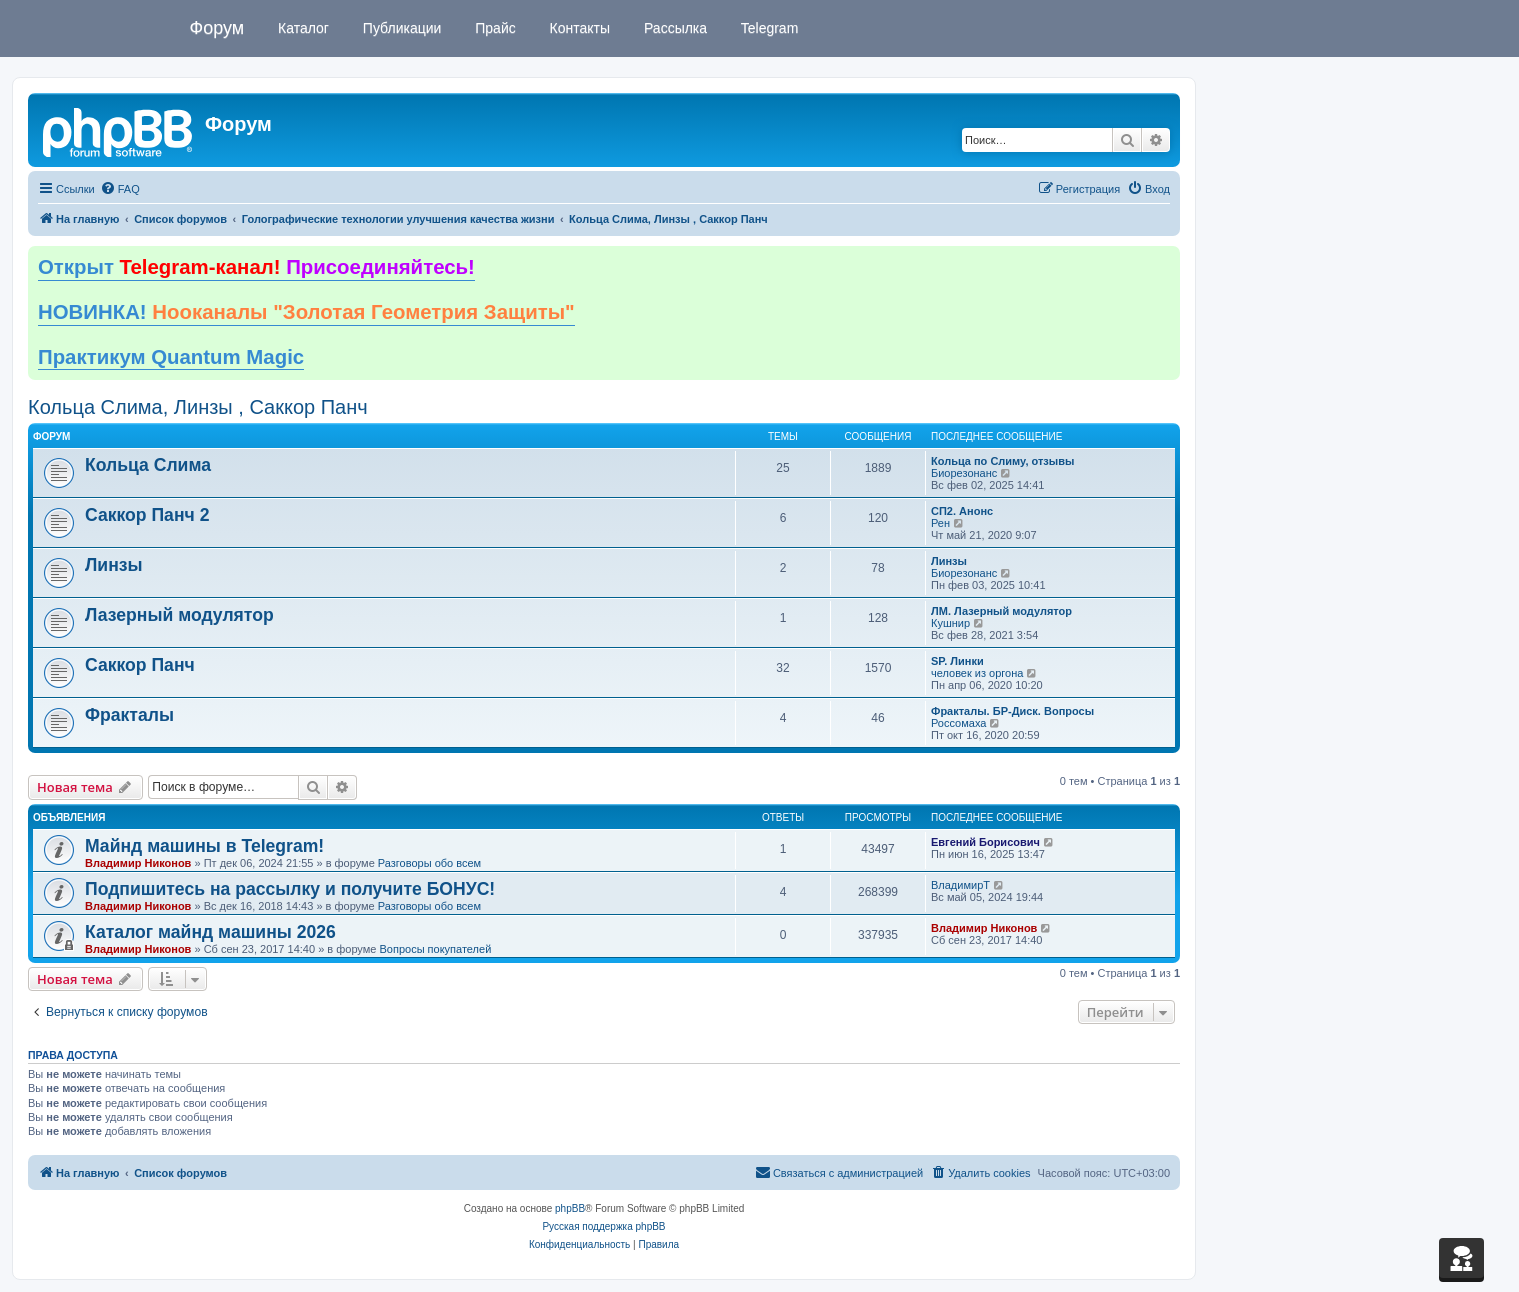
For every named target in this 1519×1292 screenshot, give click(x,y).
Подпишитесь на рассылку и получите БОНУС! (290, 889)
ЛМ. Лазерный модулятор (1001, 611)
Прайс (493, 28)
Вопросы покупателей (435, 949)
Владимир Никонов (138, 863)
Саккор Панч (140, 665)
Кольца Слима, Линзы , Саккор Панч (198, 407)
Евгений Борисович (985, 842)
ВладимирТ (960, 885)
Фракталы (129, 715)
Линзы (114, 565)
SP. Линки (957, 661)
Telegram (767, 28)
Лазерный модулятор (179, 615)
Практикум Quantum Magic (171, 357)
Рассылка (673, 28)
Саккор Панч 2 (147, 515)
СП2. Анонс (962, 511)
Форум (217, 28)
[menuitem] (120, 189)
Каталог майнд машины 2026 (210, 932)
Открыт (256, 267)
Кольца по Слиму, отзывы (1002, 461)
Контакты (578, 28)
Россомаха (958, 723)
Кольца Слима (148, 465)
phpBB (570, 1208)
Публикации (400, 28)
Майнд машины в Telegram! (204, 846)
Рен (940, 523)
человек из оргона (977, 673)
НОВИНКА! (306, 312)
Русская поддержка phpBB (603, 1226)
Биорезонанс (964, 473)
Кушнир (950, 623)
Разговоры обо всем (429, 863)
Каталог (301, 28)
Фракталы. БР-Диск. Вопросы (1012, 711)
